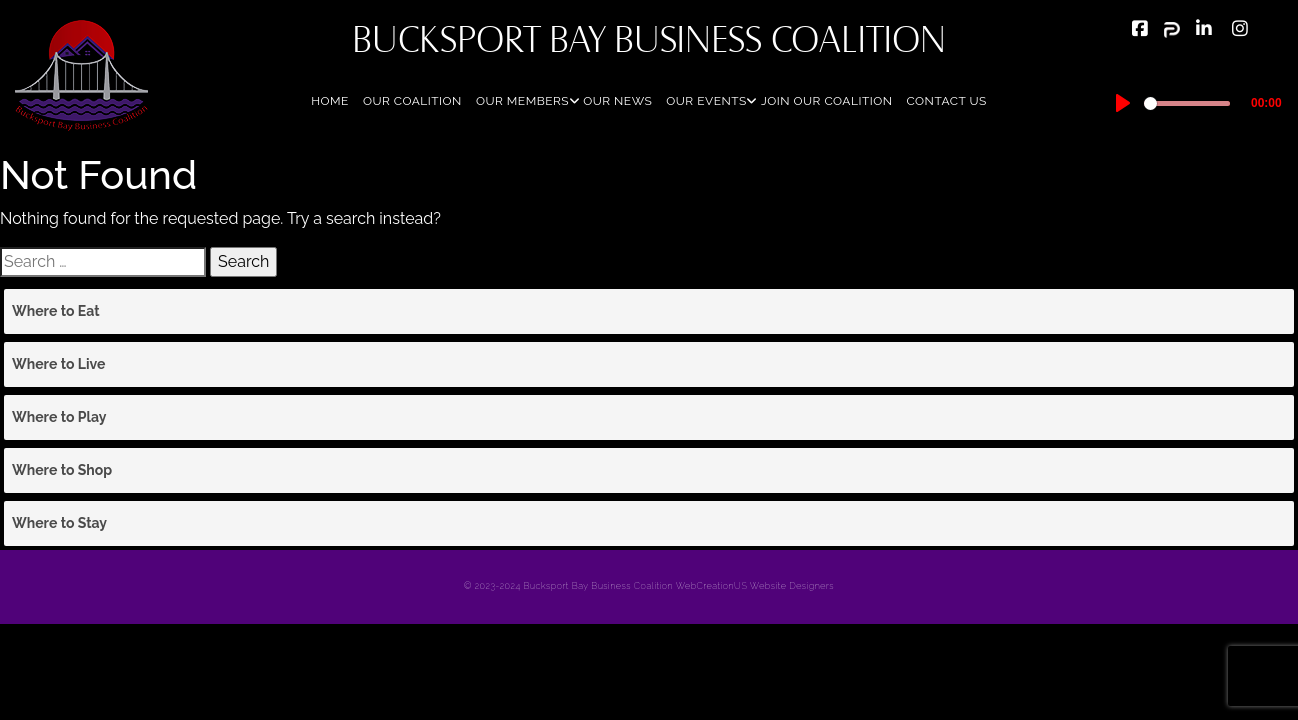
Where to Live (58, 364)
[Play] (1123, 103)
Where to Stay (59, 523)
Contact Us (946, 101)
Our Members (522, 101)
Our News (617, 101)
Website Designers (792, 586)
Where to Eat (56, 311)
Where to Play (59, 417)
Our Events (706, 101)
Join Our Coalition (827, 101)
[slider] (1187, 103)
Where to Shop (62, 470)
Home (330, 101)
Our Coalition (412, 101)
